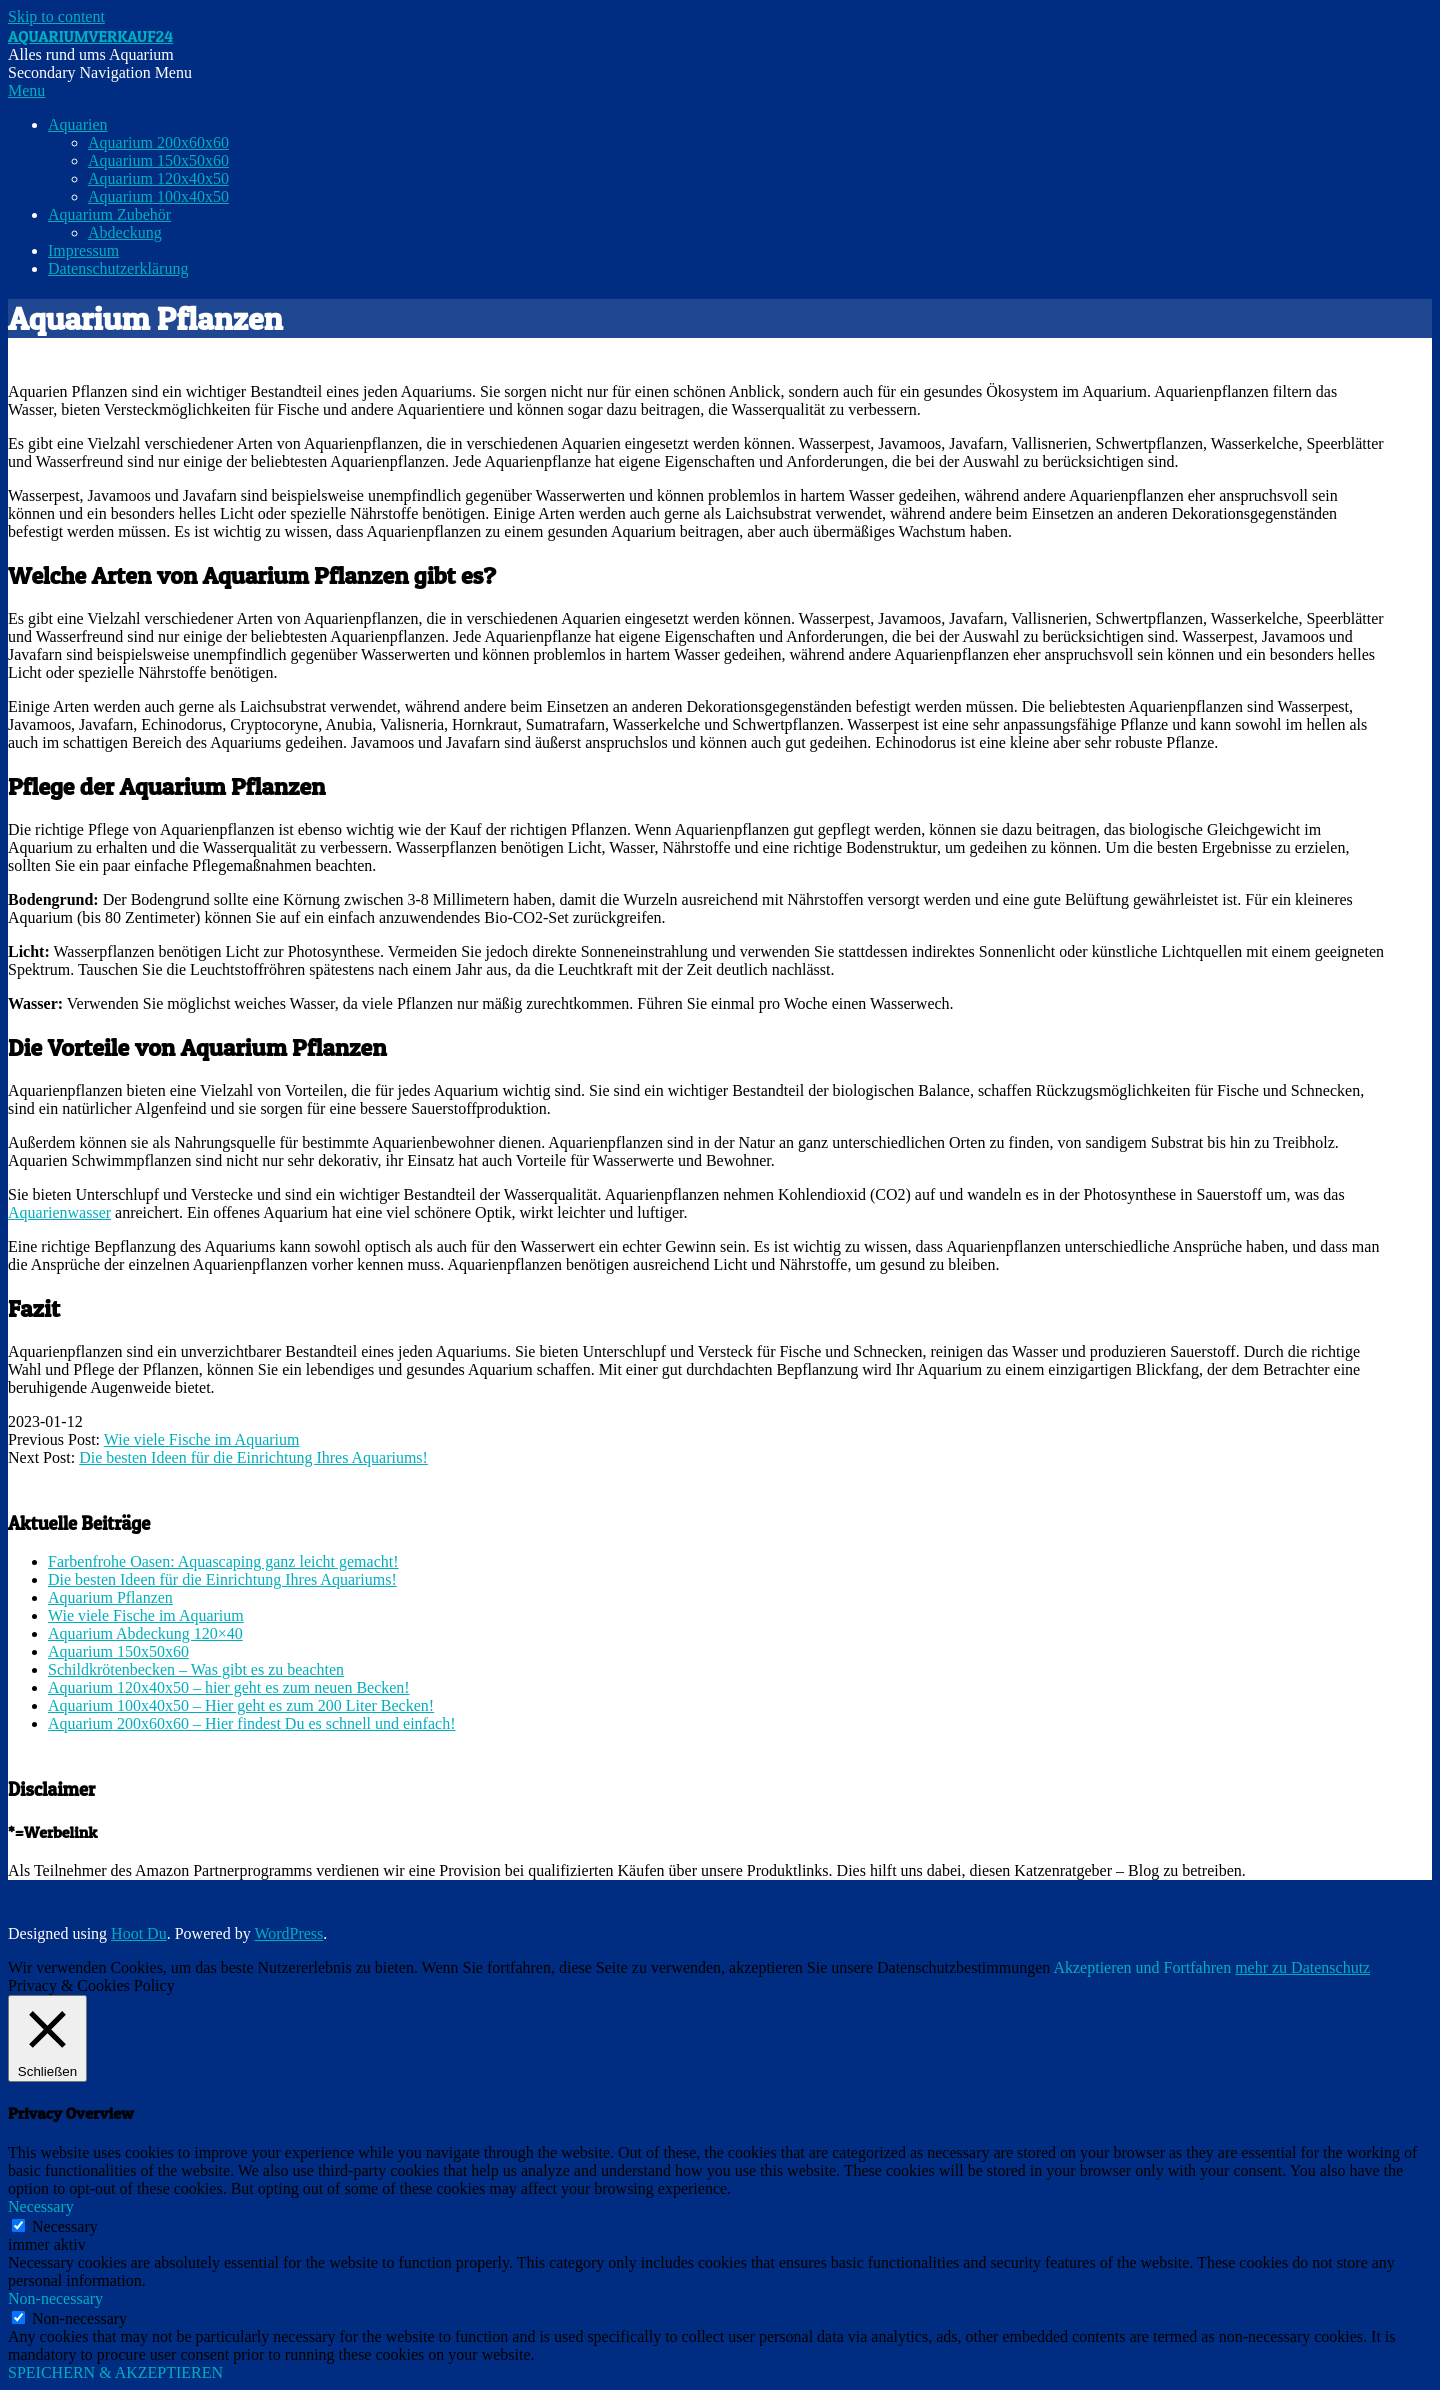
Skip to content (56, 16)
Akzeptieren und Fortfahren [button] (1142, 1967)
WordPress (288, 1933)
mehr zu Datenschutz (1302, 1967)
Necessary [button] (41, 2206)
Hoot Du (139, 1933)
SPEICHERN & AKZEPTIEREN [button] (115, 2372)
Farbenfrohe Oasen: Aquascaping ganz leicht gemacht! (223, 1561)
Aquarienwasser (59, 1212)
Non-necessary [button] (55, 2298)
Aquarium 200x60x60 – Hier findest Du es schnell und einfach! (251, 1723)
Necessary (65, 2226)
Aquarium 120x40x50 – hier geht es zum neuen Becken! (229, 1687)
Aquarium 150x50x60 (118, 1651)
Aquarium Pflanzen (110, 1597)
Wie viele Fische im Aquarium (202, 1439)
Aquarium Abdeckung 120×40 (145, 1633)
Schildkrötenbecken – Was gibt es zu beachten (196, 1669)
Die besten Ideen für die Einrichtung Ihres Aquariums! (253, 1457)
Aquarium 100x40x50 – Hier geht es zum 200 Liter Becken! (241, 1705)
